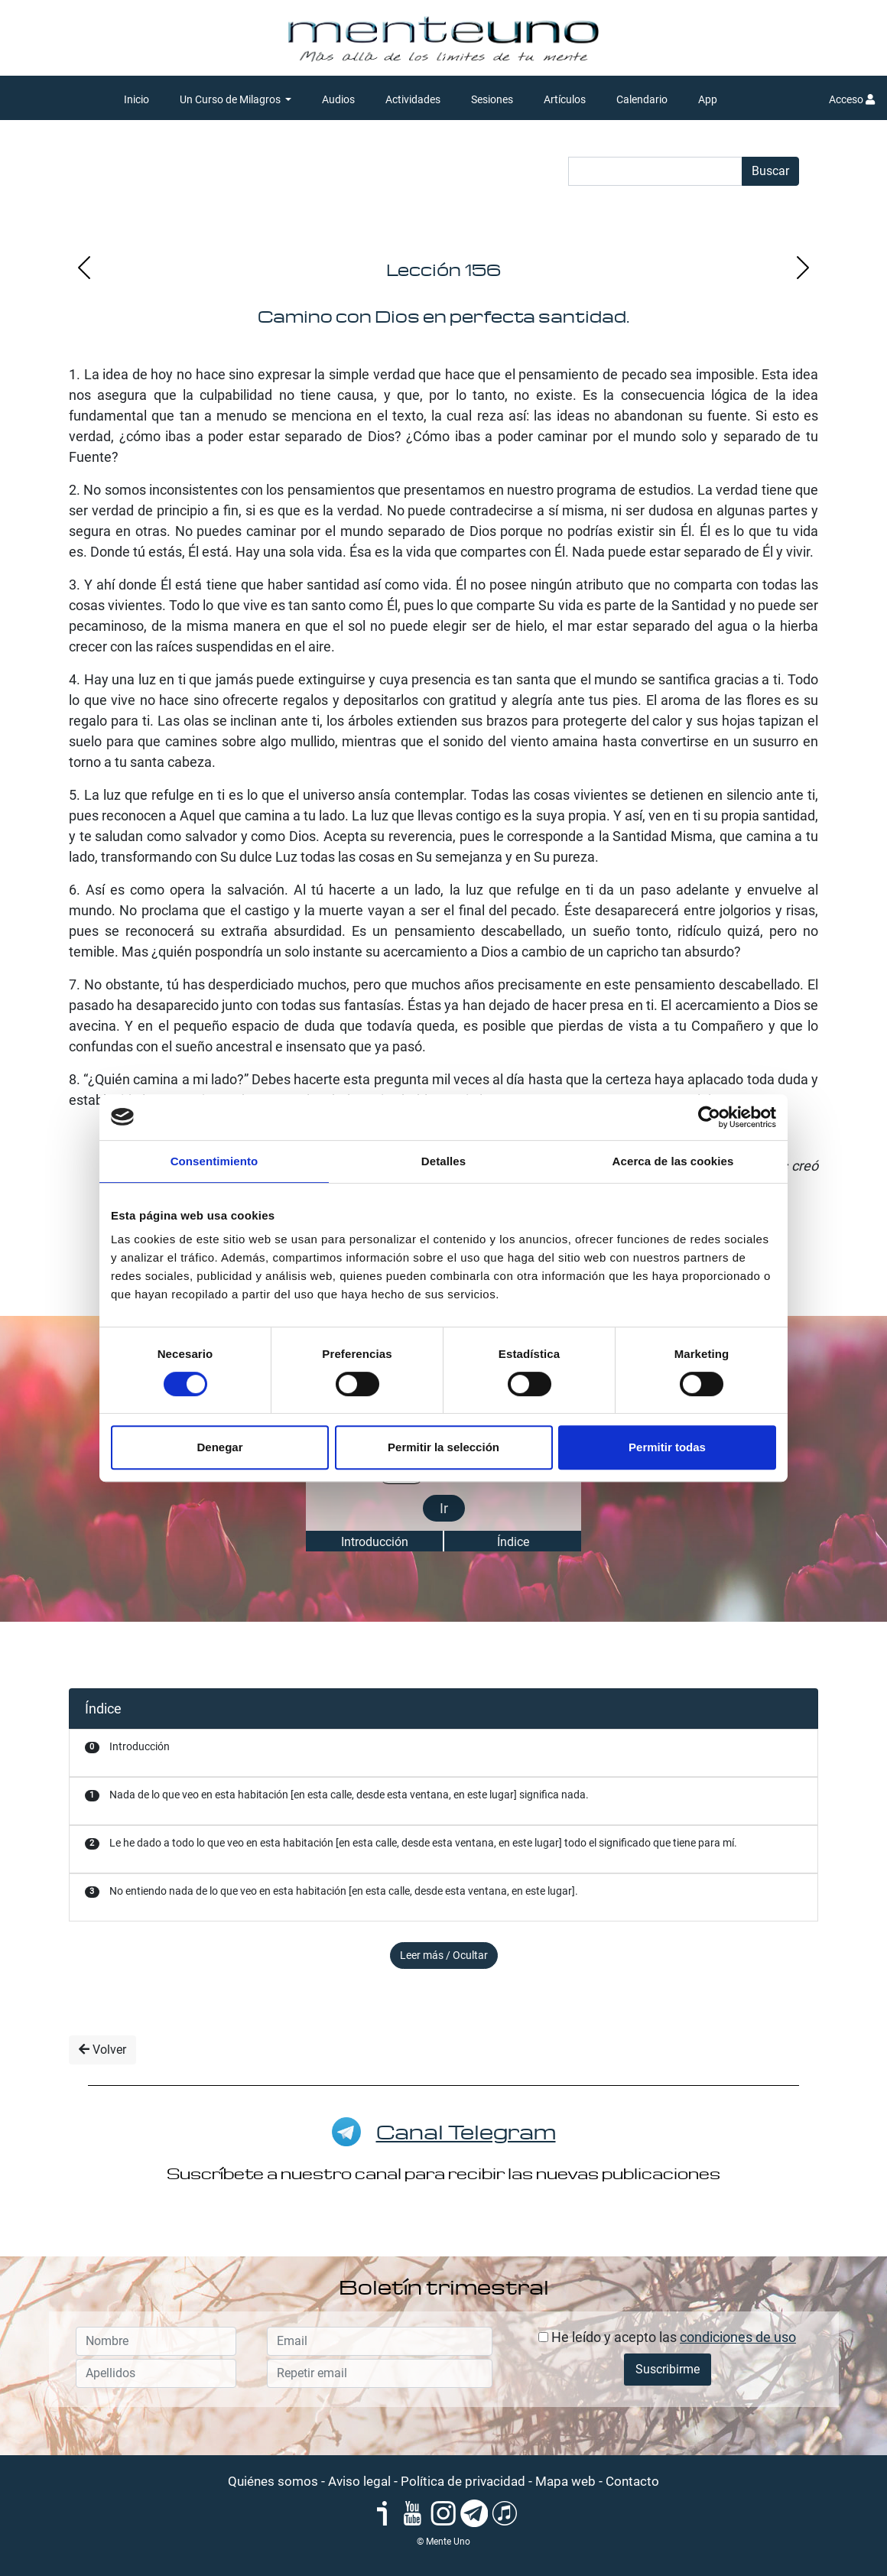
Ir (444, 1508)
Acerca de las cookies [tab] (673, 1161)
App (707, 99)
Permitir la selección (443, 1447)
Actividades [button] (412, 99)
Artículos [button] (565, 99)
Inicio (136, 99)
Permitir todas (667, 1447)
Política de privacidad (463, 2481)
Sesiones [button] (492, 99)
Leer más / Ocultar (444, 1955)
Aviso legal (359, 2481)
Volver (102, 2049)
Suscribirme (667, 2369)
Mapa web (565, 2481)
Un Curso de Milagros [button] (231, 99)
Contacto (632, 2481)
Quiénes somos (273, 2481)
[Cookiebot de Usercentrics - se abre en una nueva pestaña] (709, 1117)
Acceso (852, 99)
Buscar (770, 171)
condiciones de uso (738, 2337)
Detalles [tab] (443, 1161)
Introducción (374, 1542)
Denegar (219, 1447)
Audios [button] (338, 99)
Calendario (642, 99)
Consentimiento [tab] (214, 1161)
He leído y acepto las (667, 2337)
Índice (513, 1542)
